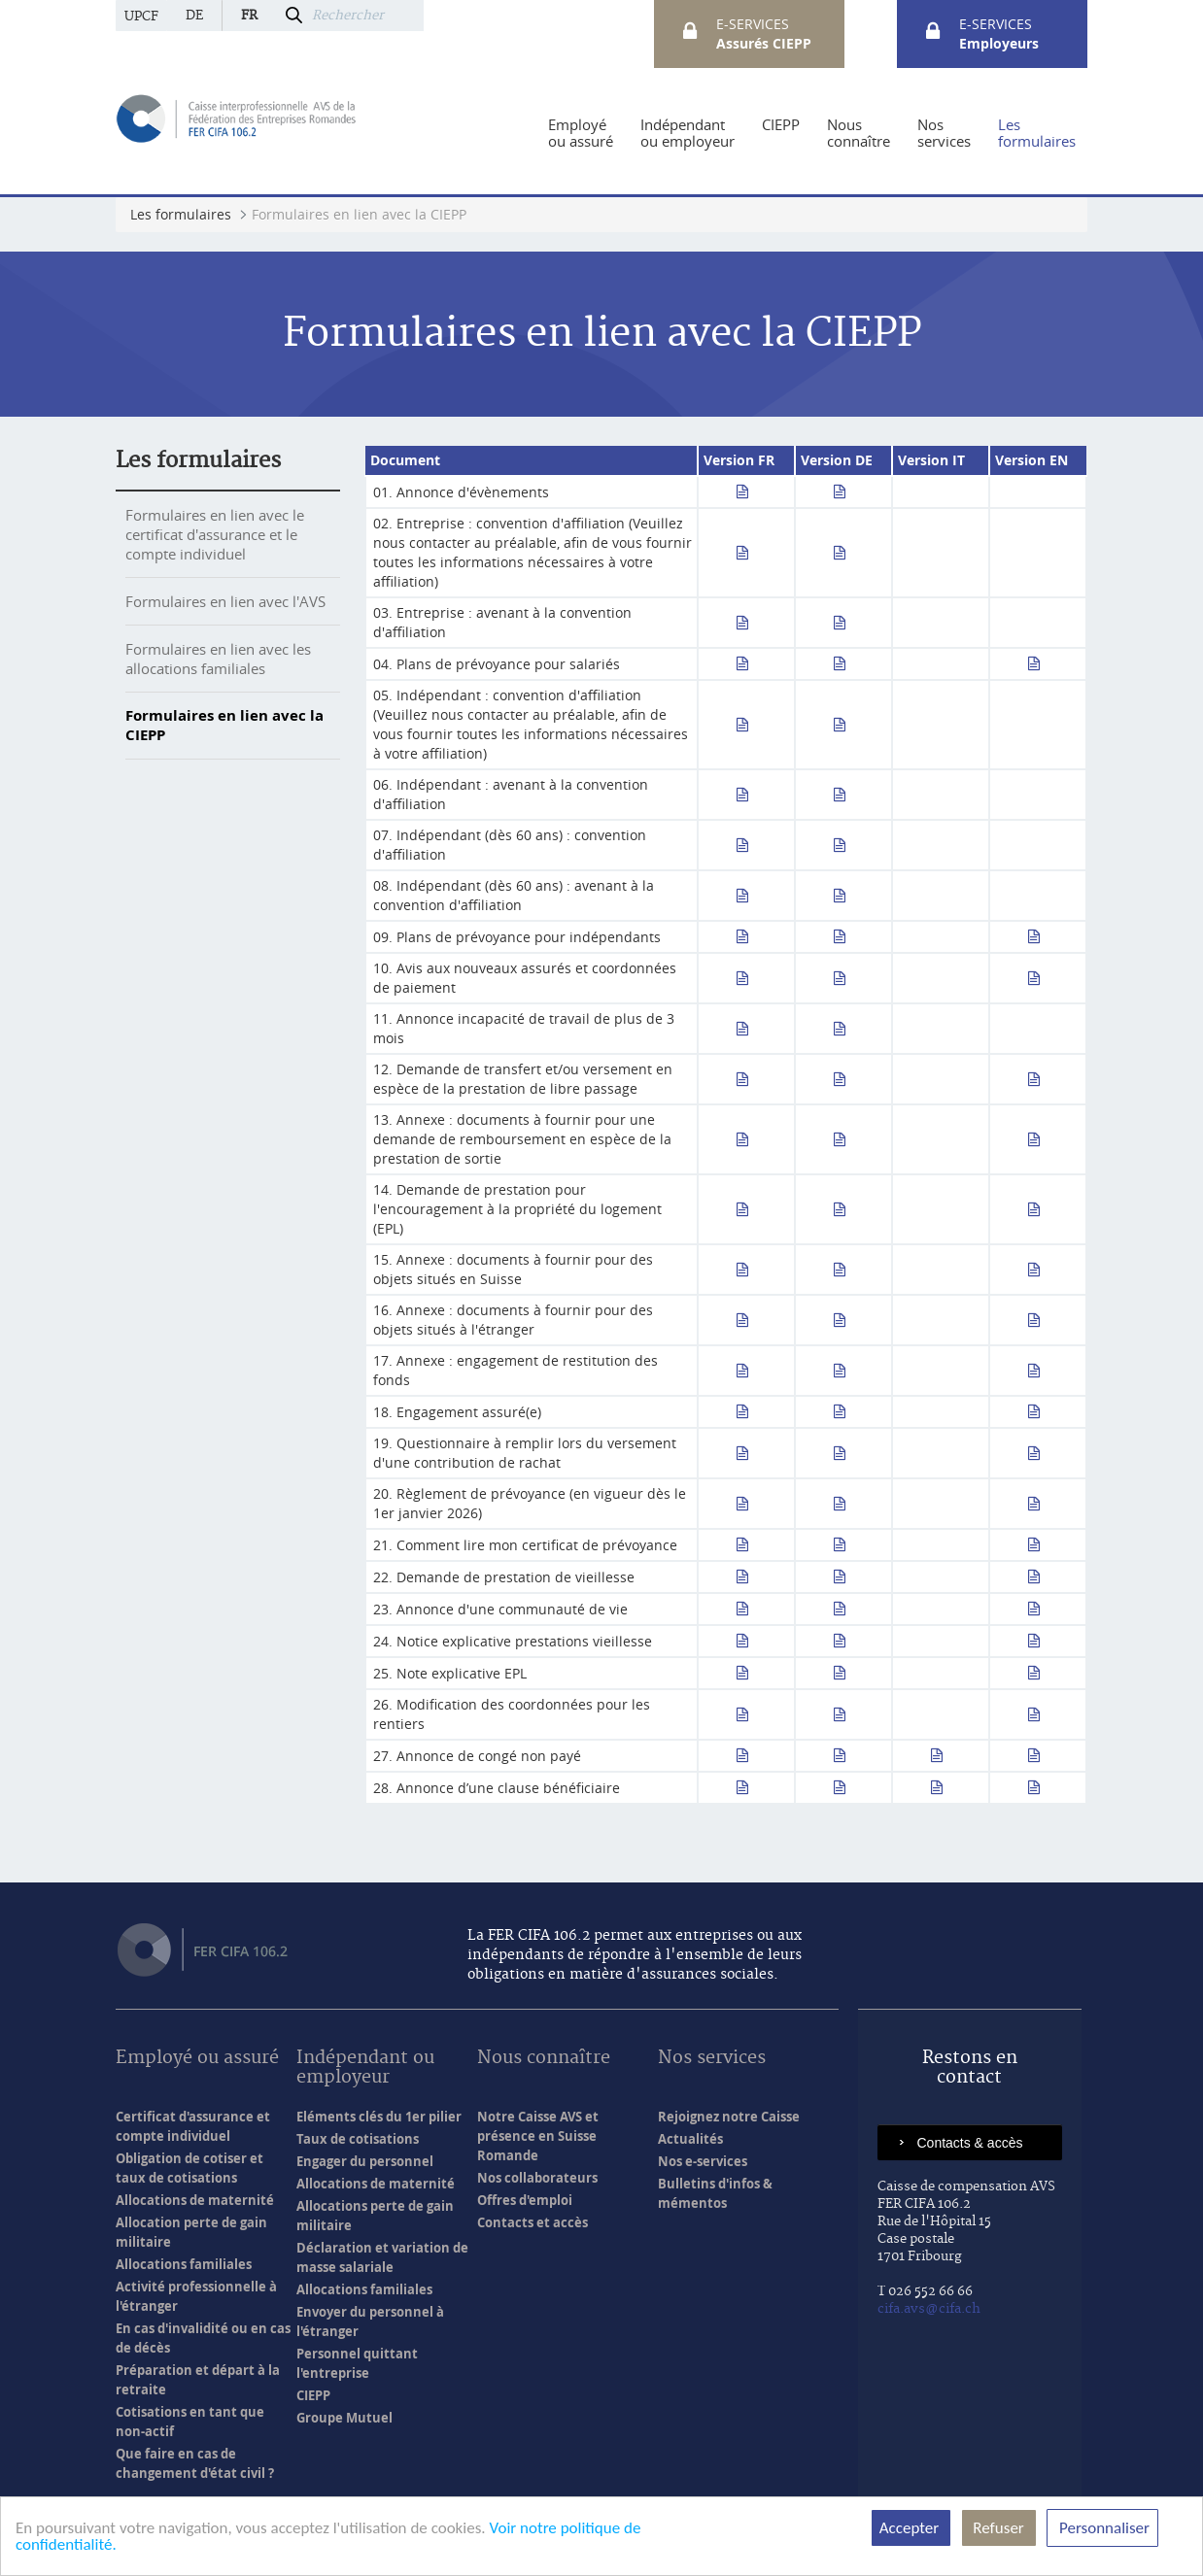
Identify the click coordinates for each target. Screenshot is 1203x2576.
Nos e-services (702, 2161)
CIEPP (313, 2395)
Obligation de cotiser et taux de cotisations (189, 2168)
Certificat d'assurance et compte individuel (193, 2126)
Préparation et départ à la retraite (198, 2379)
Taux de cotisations (357, 2139)
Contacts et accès (532, 2222)
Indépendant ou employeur (365, 2068)
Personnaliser (1102, 2528)
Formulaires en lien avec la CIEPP (224, 725)
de (194, 15)
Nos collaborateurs (537, 2177)
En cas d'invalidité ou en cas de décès (203, 2338)
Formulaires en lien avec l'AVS (225, 601)
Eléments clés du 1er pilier (379, 2116)
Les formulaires (198, 460)
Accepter (911, 2528)
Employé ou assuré (197, 2059)
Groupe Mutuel (344, 2417)
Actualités (690, 2139)
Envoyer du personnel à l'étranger (370, 2321)
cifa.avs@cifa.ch (928, 2309)
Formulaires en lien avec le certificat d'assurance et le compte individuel (214, 534)
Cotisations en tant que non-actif (190, 2421)
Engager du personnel (364, 2161)
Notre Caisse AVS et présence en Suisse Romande (538, 2136)
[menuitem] (580, 133)
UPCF (141, 16)
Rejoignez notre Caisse (729, 2116)
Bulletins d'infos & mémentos (715, 2193)
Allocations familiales (184, 2264)
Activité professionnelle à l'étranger (196, 2296)
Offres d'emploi (524, 2200)
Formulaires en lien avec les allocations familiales (218, 658)
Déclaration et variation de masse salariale (382, 2257)
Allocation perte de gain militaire (191, 2232)
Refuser (999, 2528)
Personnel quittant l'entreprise (357, 2363)
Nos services (712, 2059)
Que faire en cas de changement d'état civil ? (195, 2463)
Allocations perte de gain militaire (375, 2215)
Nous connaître (543, 2059)
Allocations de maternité (195, 2200)
